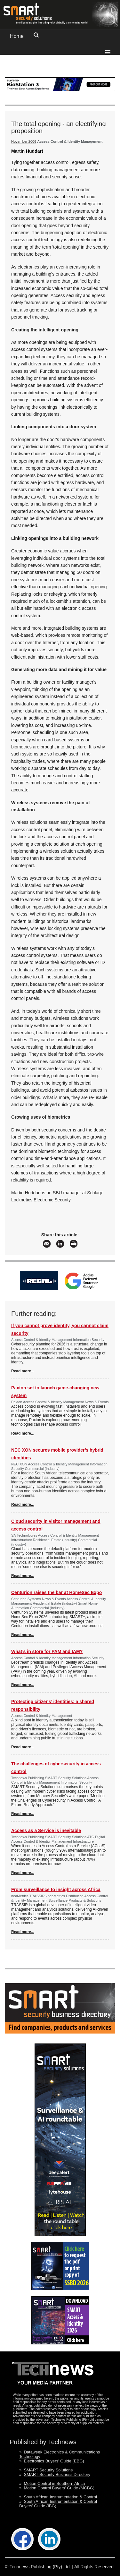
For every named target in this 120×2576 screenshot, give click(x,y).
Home (17, 36)
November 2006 (23, 141)
